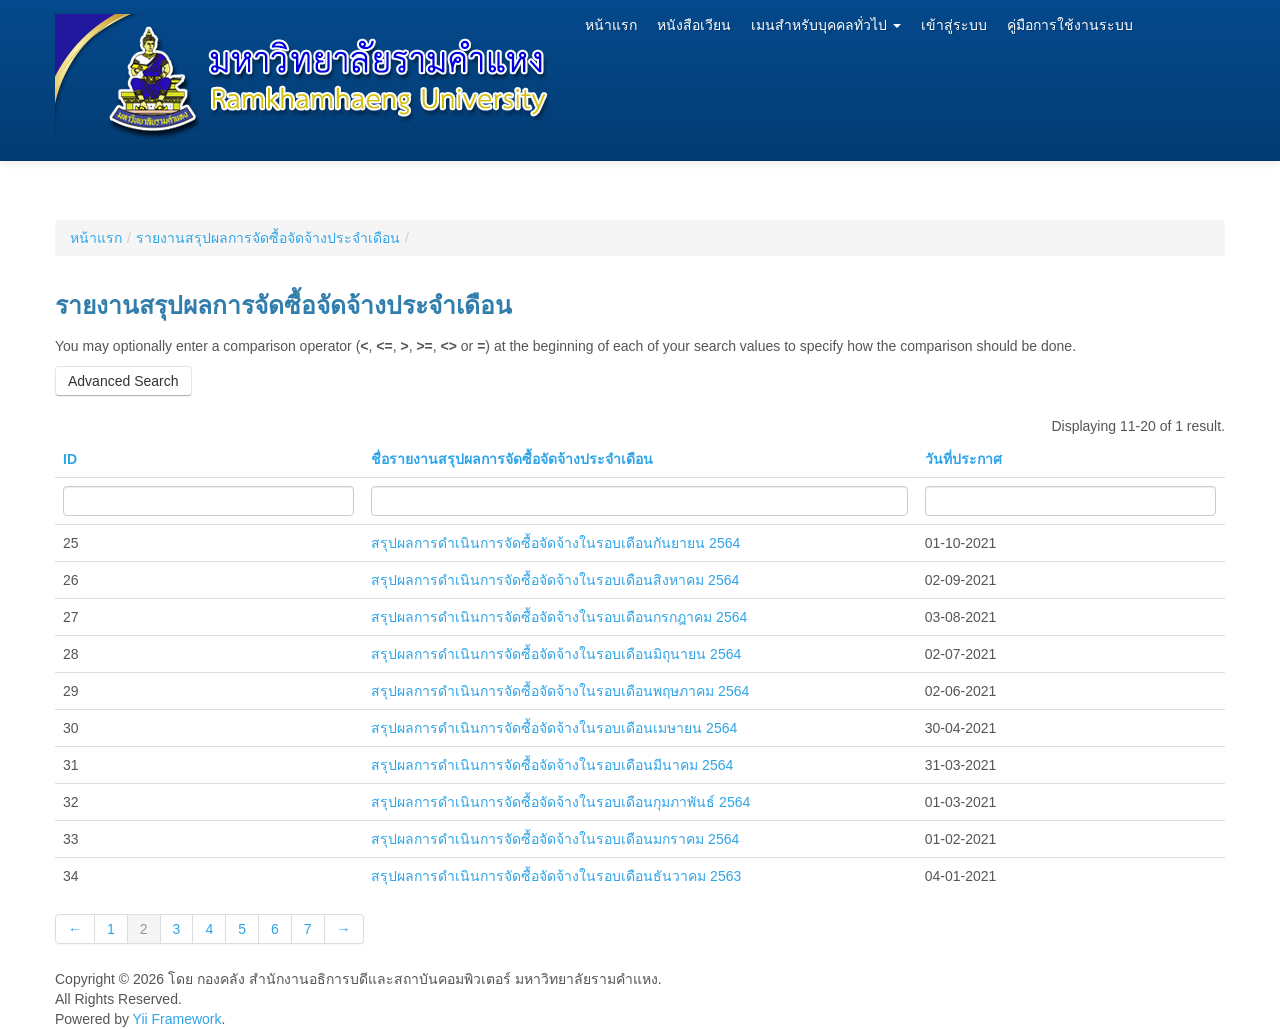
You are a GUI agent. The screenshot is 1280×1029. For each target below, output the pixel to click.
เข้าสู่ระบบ (954, 25)
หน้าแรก (611, 25)
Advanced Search (123, 381)
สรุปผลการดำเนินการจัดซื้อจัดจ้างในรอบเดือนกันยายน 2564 (555, 543)
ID (70, 459)
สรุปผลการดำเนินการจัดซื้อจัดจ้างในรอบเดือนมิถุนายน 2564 (556, 654)
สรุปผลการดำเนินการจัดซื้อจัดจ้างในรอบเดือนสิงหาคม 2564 (555, 580)
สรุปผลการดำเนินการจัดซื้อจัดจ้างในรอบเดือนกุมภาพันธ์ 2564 (560, 802)
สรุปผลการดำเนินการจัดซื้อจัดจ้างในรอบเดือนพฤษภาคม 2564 (560, 691)
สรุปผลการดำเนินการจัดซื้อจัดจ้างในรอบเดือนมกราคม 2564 (555, 839)
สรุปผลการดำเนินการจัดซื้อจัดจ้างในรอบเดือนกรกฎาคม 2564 (559, 617)
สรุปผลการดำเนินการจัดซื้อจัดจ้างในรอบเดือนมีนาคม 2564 (552, 765)
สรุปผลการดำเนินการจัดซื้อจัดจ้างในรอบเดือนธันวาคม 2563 (556, 876)
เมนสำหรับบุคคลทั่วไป (826, 25)
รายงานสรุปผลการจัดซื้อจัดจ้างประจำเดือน (268, 238)
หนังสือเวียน (694, 25)
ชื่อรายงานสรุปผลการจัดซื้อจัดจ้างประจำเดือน (512, 459)
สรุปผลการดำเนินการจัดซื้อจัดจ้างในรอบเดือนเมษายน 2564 (554, 728)
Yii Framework (177, 1019)
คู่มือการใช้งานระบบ (1070, 25)
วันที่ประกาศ (963, 459)
